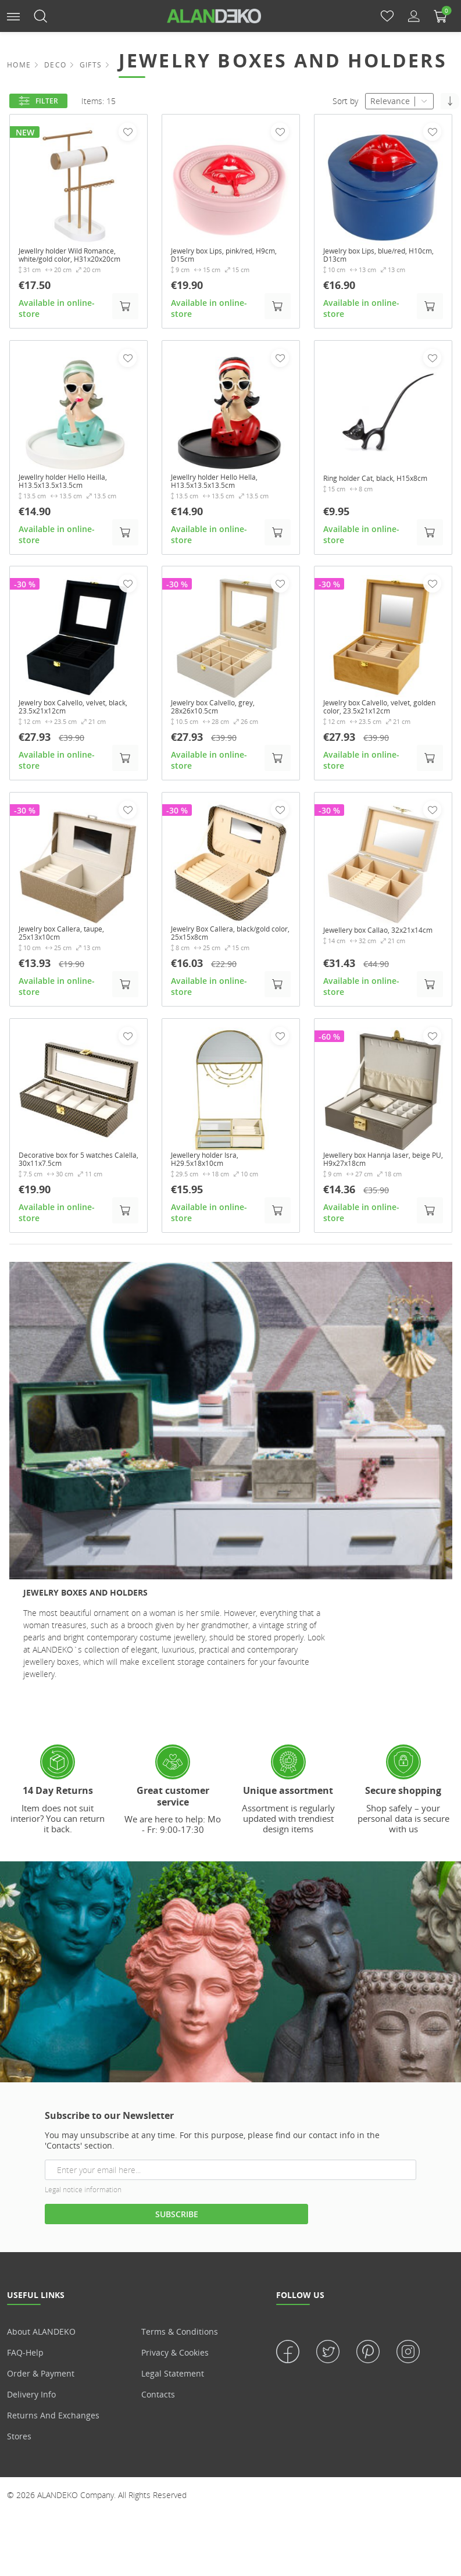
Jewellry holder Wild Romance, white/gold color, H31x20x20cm (78, 261)
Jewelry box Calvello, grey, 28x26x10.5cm (220, 724)
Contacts (158, 2418)
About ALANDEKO (41, 2355)
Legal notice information (83, 2213)
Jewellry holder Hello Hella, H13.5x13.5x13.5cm (223, 495)
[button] (13, 15)
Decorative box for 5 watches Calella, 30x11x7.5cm (75, 1182)
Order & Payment (40, 2397)
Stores (19, 2460)
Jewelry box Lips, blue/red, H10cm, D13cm (374, 257)
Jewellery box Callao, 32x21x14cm (362, 953)
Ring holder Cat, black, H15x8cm (366, 495)
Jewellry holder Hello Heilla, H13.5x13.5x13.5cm (72, 495)
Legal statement (172, 2397)
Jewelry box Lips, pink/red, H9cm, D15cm (221, 257)
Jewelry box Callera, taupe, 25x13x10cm (70, 953)
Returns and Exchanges (53, 2439)
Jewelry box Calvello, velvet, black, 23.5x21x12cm (71, 724)
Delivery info (31, 2418)
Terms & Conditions (179, 2355)
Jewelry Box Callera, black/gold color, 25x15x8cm (230, 953)
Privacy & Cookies (175, 2376)
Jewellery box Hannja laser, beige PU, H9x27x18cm (375, 1182)
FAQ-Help (25, 2376)
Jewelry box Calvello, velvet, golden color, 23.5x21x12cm (376, 724)
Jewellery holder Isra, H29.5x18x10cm (211, 1182)
